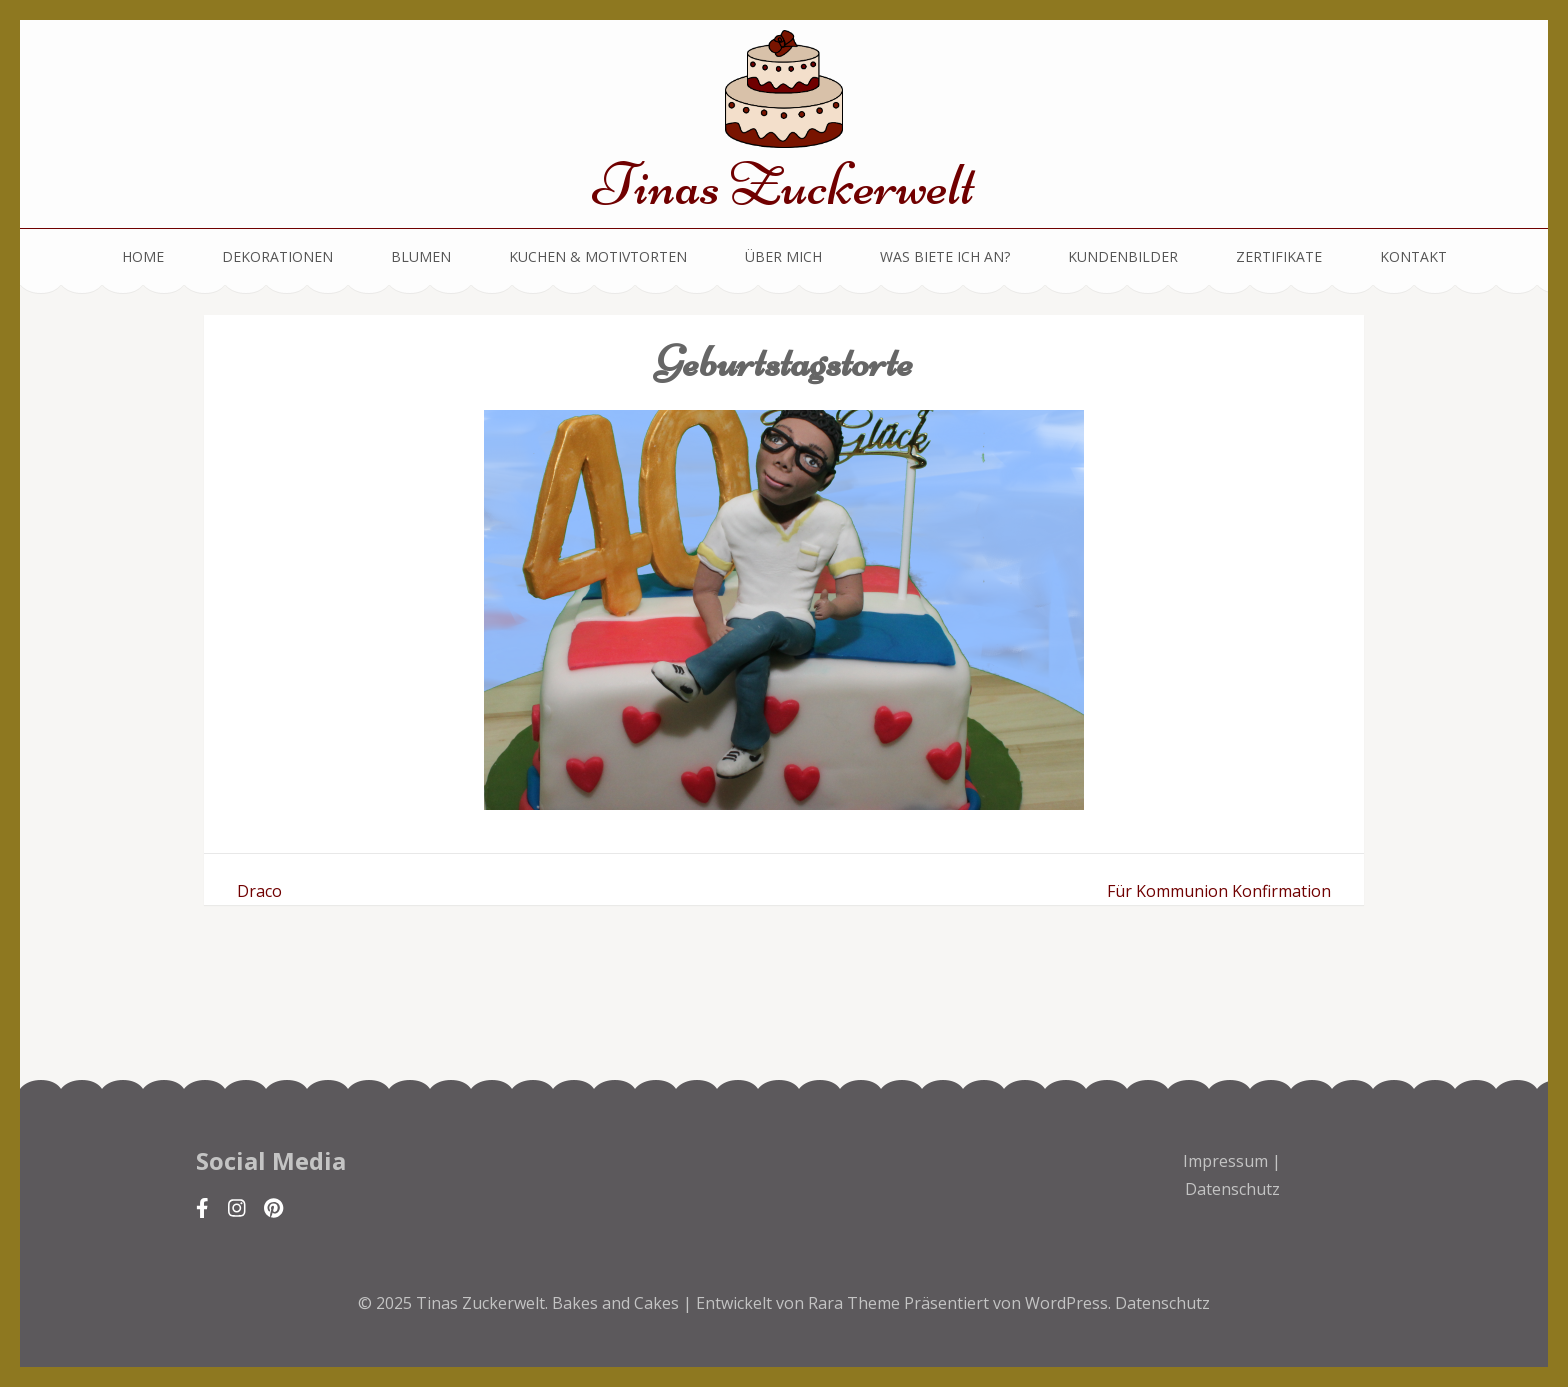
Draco (259, 891)
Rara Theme (856, 1303)
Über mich (783, 256)
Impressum (1225, 1161)
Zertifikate (1279, 256)
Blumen (421, 256)
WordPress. (1068, 1303)
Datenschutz (1232, 1189)
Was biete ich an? (945, 256)
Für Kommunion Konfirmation (1219, 891)
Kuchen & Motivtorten (598, 256)
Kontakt (1413, 256)
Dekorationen (277, 256)
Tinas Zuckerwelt (784, 184)
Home (143, 256)
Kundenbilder (1123, 256)
